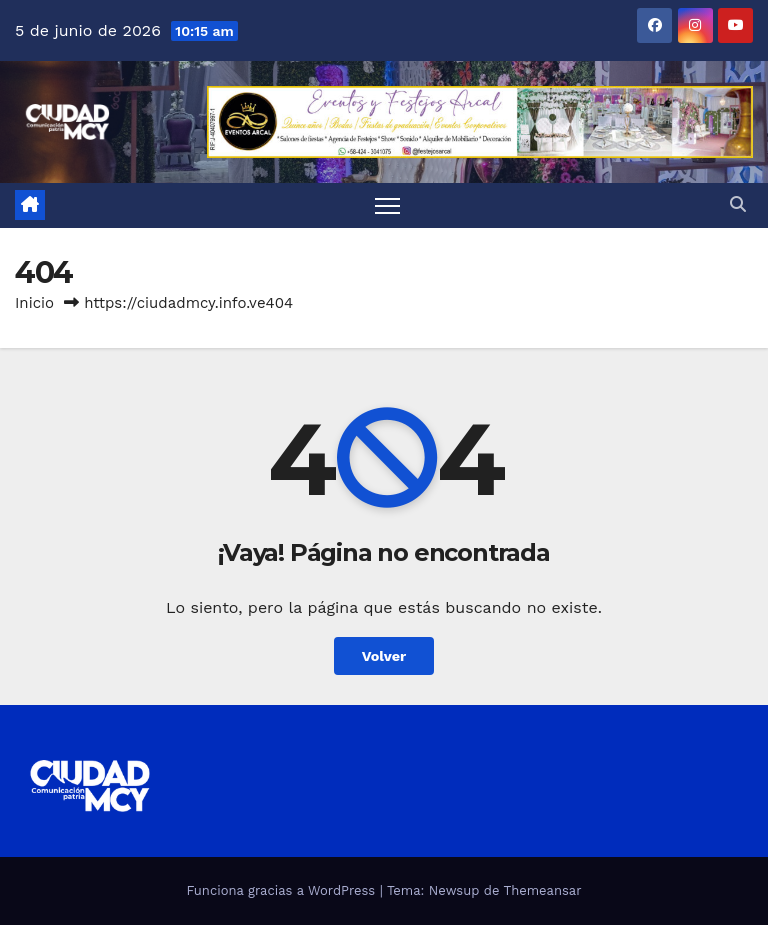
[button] (738, 204)
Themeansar (543, 890)
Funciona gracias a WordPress (282, 890)
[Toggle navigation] (387, 205)
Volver (384, 656)
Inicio (34, 303)
